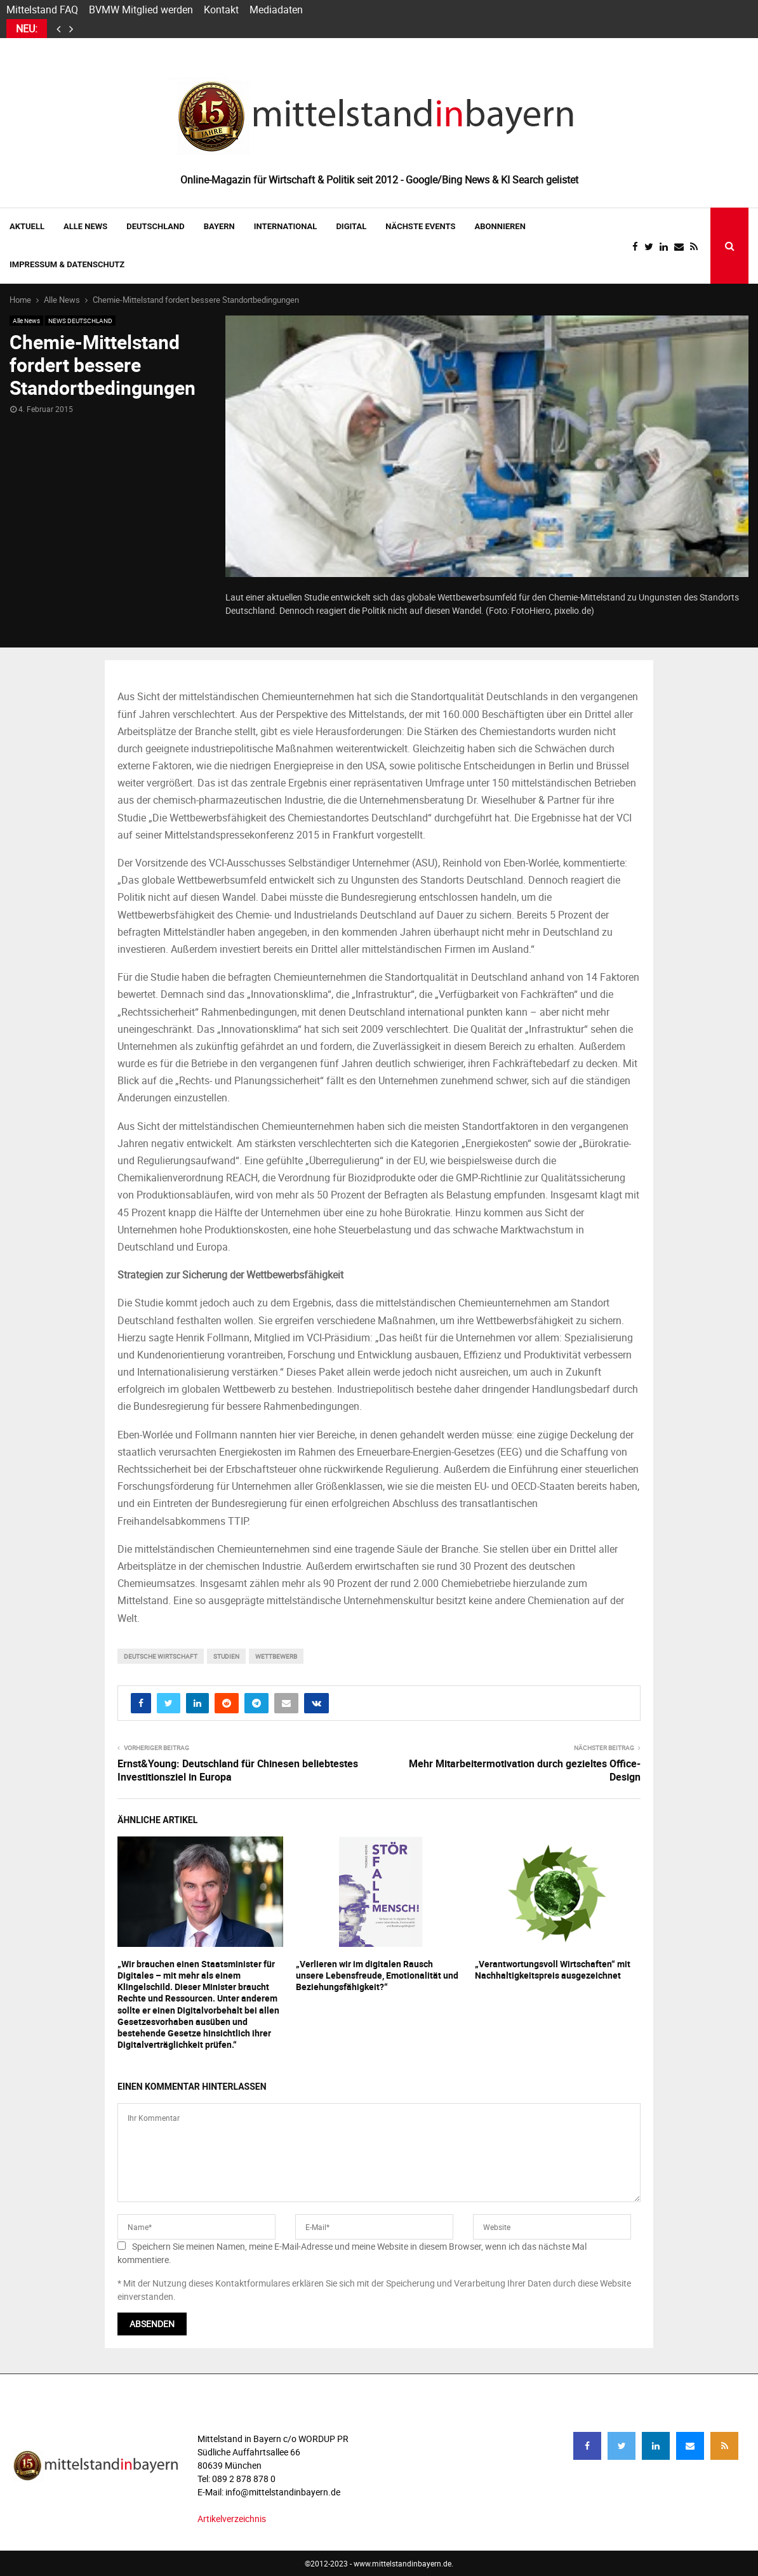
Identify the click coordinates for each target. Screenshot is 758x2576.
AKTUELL (27, 226)
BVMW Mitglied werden (141, 10)
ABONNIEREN (500, 226)
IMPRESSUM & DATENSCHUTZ (67, 264)
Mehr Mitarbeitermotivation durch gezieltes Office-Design (525, 1770)
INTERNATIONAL (285, 226)
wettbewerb (276, 1656)
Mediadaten (276, 10)
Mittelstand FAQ (42, 10)
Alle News (85, 226)
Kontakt (221, 10)
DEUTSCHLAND (155, 226)
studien (226, 1656)
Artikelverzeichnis (231, 2519)
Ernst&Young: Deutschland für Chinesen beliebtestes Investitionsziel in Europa (237, 1770)
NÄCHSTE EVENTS (420, 226)
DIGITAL (351, 226)
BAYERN (219, 226)
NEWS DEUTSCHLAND (80, 320)
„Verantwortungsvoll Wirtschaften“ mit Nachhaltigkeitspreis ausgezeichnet (552, 1969)
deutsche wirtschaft (160, 1656)
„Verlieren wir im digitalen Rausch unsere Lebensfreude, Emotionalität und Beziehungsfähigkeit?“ (377, 1975)
